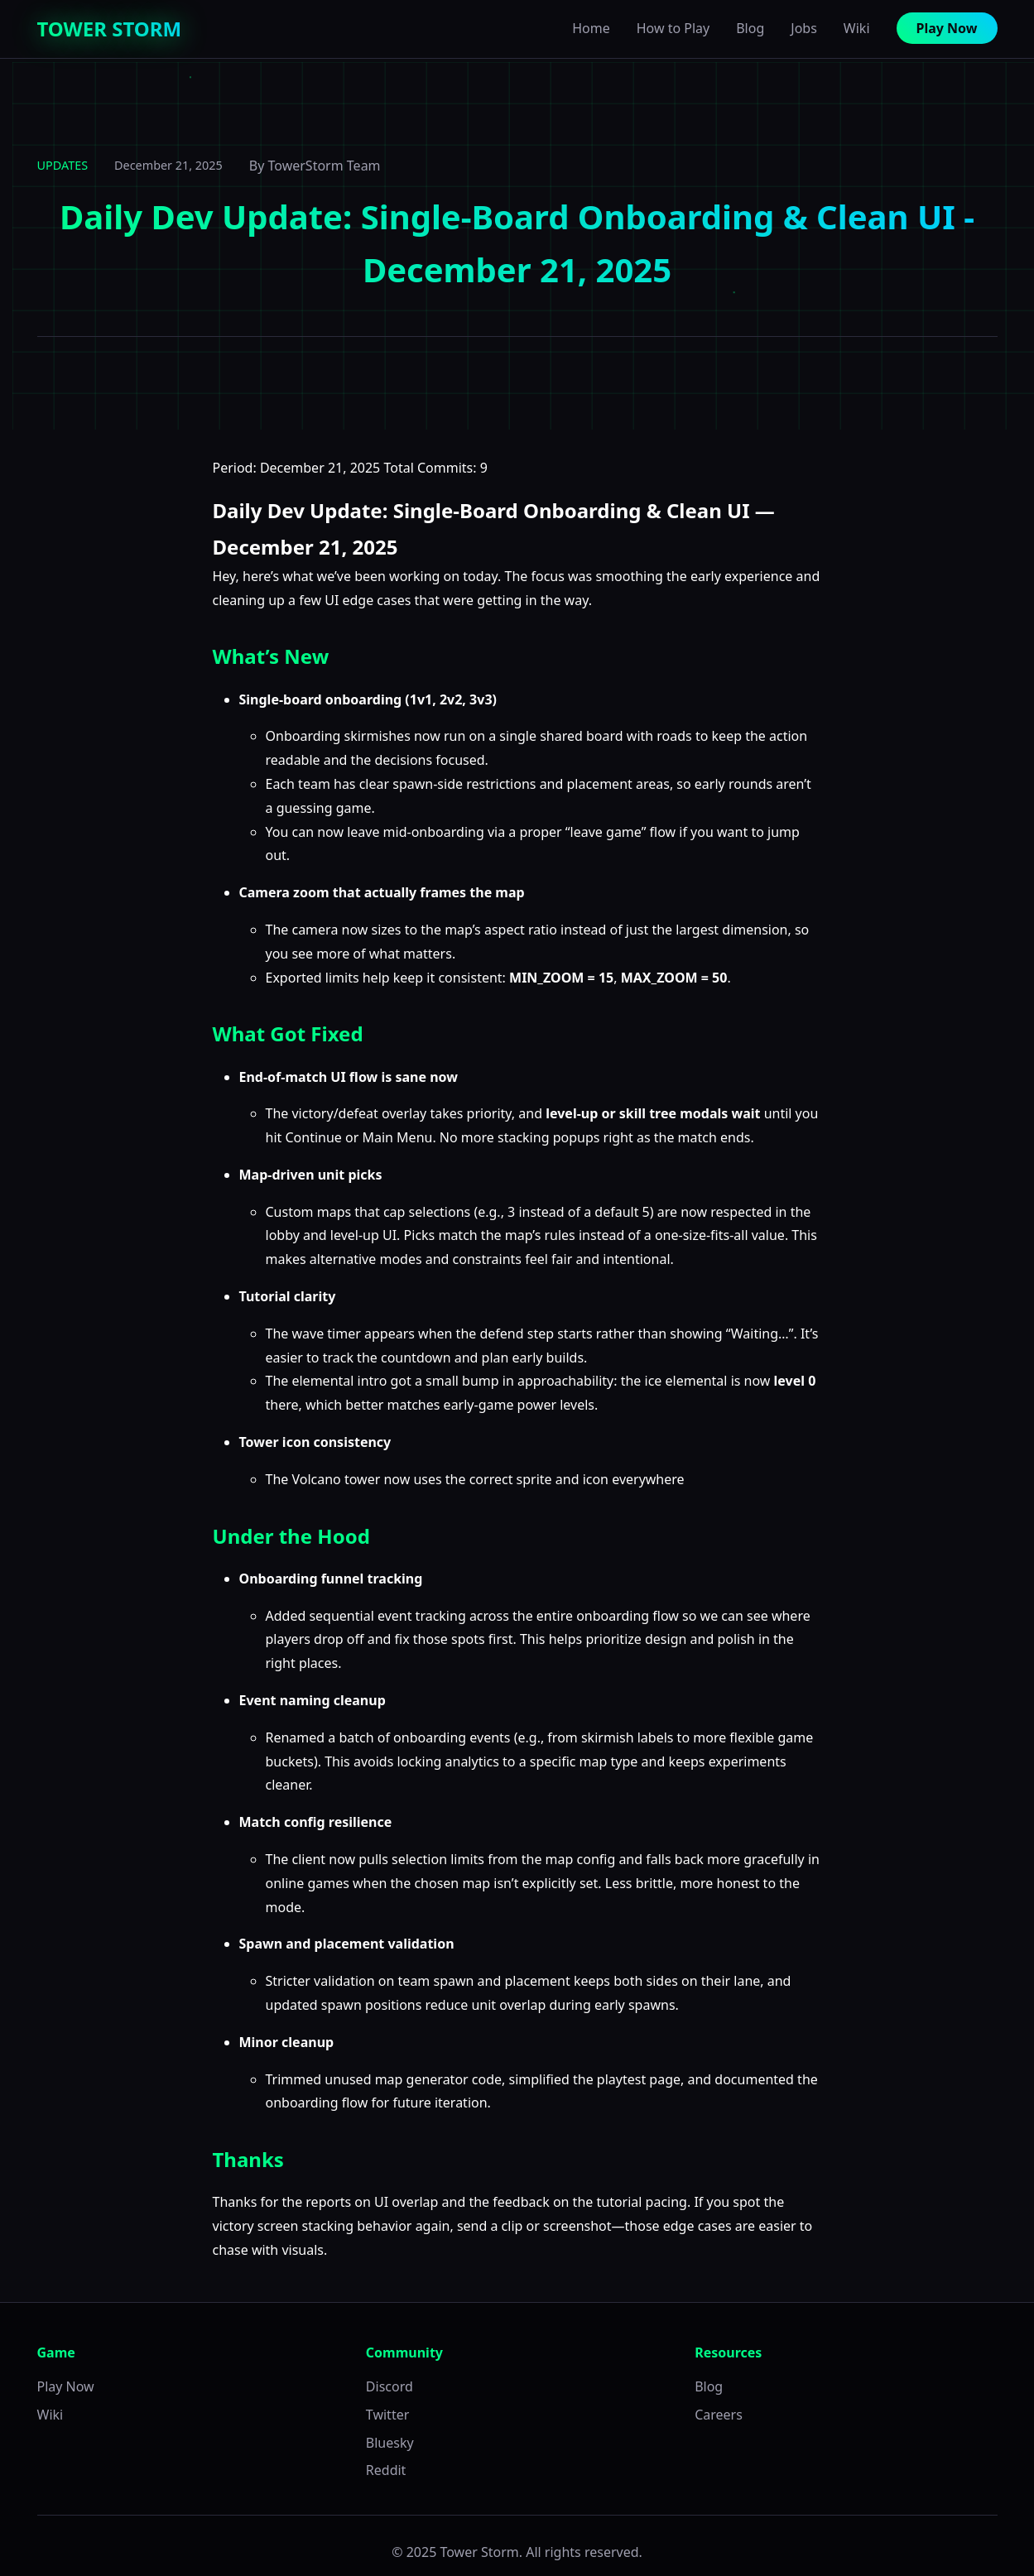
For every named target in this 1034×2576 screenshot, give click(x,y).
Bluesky (390, 2443)
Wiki (857, 28)
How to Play (673, 28)
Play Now (947, 28)
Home (591, 28)
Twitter (387, 2414)
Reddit (386, 2470)
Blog (750, 28)
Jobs (804, 28)
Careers (719, 2414)
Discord (389, 2386)
